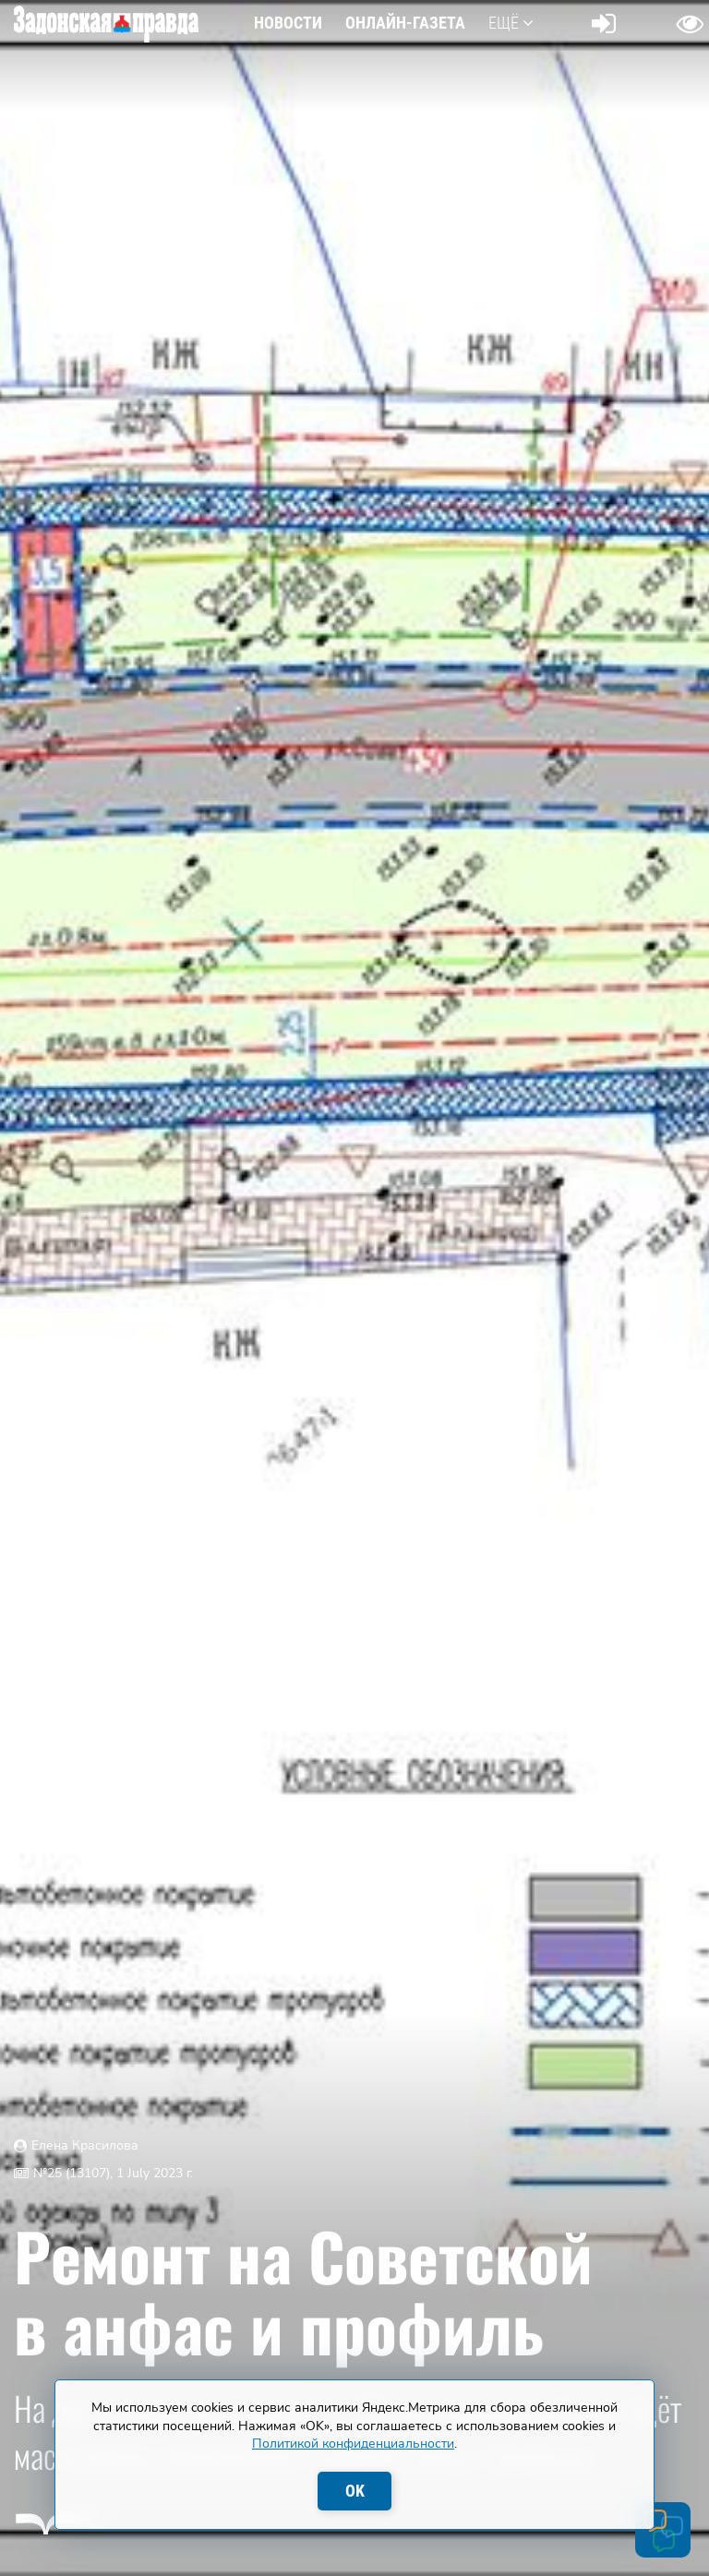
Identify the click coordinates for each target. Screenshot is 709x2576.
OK (355, 2490)
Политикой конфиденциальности (353, 2443)
